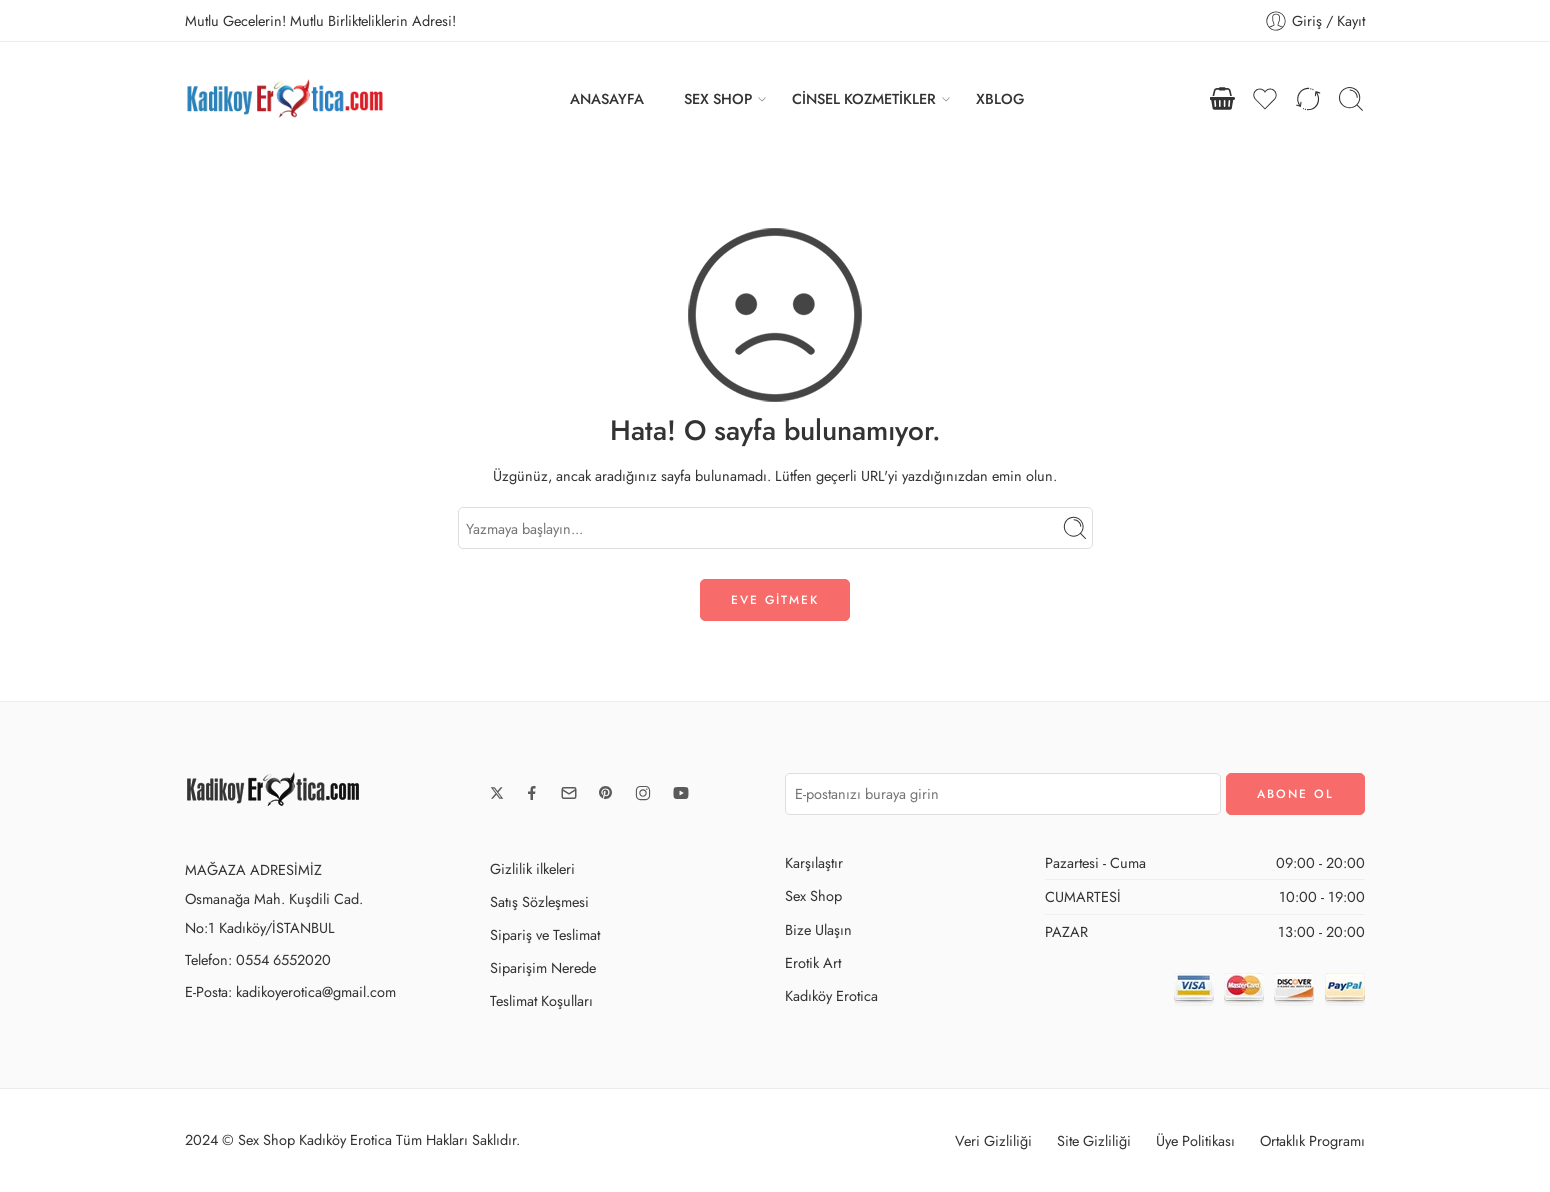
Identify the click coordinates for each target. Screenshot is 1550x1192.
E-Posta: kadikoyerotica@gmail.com (290, 991)
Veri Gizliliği (993, 1140)
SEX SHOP (718, 98)
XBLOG (1000, 98)
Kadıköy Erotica (831, 995)
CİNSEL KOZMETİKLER (864, 98)
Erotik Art (813, 962)
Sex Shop (813, 895)
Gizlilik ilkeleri (532, 868)
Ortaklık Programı (1312, 1140)
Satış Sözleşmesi (539, 901)
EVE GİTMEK (775, 600)
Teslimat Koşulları (541, 1000)
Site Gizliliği (1094, 1140)
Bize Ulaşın (818, 929)
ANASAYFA (607, 98)
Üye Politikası (1195, 1140)
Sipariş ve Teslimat (545, 934)
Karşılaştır (814, 862)
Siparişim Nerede (543, 967)
